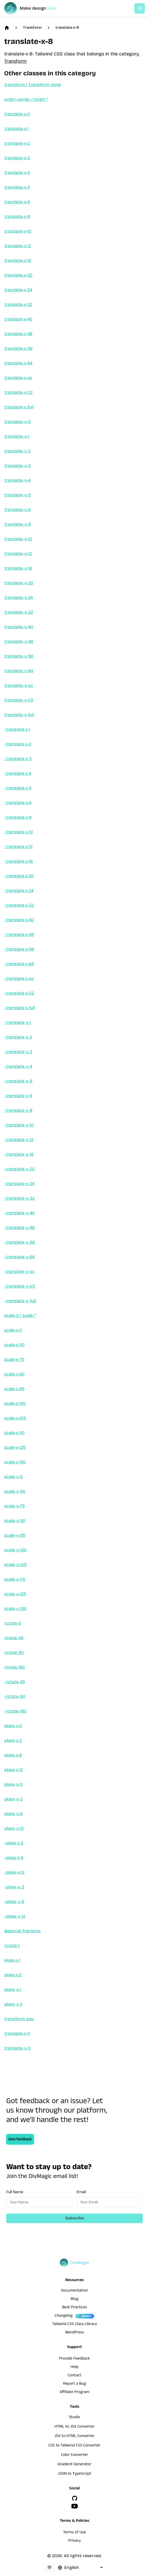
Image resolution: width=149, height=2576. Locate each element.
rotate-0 (12, 1623)
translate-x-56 (18, 348)
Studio (74, 2418)
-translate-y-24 (19, 1183)
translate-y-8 (17, 524)
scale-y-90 (14, 1520)
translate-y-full (19, 714)
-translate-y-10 (19, 1125)
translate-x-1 (16, 128)
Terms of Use (74, 2533)
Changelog (64, 2316)
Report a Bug (74, 2384)
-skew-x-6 (13, 1857)
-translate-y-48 (19, 1227)
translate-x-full (18, 407)
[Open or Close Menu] (139, 8)
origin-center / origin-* (26, 99)
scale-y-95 (14, 1535)
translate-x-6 (17, 201)
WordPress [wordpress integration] (74, 2333)
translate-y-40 (18, 626)
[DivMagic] (35, 8)
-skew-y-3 (14, 1886)
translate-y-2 (17, 450)
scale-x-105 (15, 1418)
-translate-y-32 (19, 1198)
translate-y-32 (18, 612)
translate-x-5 (17, 187)
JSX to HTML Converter (75, 2436)
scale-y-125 (15, 1593)
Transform (32, 27)
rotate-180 (14, 1667)
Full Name (14, 2192)
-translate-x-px (19, 978)
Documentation (74, 2291)
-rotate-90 (14, 1696)
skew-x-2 (13, 1974)
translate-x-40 (18, 319)
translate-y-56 (18, 656)
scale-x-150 (15, 1462)
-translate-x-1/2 (19, 993)
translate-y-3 (17, 465)
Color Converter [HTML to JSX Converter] (74, 2455)
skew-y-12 (14, 1828)
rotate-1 (12, 1945)
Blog (74, 2299)
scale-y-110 (14, 1579)
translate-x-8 (67, 27)
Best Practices (74, 2308)
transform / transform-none (32, 84)
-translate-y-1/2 (19, 1286)
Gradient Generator (75, 2465)
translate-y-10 (18, 538)
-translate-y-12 (18, 1139)
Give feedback (20, 2140)
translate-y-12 (18, 553)
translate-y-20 (18, 582)
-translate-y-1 (17, 1022)
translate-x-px (18, 377)
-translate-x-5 (18, 787)
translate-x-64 (18, 363)
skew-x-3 (13, 1740)
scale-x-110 (14, 1432)
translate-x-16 (17, 260)
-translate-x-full (19, 1007)
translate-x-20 (18, 275)
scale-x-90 (14, 1374)
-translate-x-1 (17, 729)
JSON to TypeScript (74, 2474)
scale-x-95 (14, 1388)
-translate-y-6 (18, 1095)
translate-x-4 (17, 172)
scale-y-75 (14, 1505)
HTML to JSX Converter (75, 2427)
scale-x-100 (15, 1403)
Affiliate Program (74, 2392)
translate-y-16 (18, 568)
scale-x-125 (15, 1447)
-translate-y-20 (19, 1168)
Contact (74, 2376)
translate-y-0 (17, 421)
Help (75, 2367)
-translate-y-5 (18, 1081)
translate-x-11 (17, 2033)
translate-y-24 (18, 597)
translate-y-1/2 (18, 700)
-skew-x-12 (14, 1872)
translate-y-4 (17, 480)
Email (81, 2192)
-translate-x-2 (17, 744)
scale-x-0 (13, 1330)
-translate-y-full (20, 1300)
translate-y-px (18, 685)
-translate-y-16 (19, 1154)
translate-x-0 (17, 113)
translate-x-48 (18, 333)
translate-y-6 (17, 509)
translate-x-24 (18, 289)
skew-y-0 (13, 1784)
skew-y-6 (13, 1813)
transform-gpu (19, 2018)
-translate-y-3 (18, 1051)
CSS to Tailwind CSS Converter (74, 2446)
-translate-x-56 (19, 949)
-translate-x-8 (18, 817)
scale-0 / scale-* (20, 1315)
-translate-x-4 (17, 773)
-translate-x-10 (18, 831)
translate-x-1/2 (18, 392)
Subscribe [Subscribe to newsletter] (74, 2218)
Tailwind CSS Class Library (74, 2324)
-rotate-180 (15, 1711)
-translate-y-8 (18, 1110)
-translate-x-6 (18, 802)
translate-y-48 (18, 641)
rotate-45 (13, 1637)
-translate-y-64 (19, 1256)
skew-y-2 (13, 2004)
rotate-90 (14, 1652)
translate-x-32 (18, 304)
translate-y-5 (17, 494)
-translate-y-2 (18, 1037)
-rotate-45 (14, 1681)
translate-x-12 (17, 245)
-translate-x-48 (19, 934)
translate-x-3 (17, 157)
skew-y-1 (12, 1989)
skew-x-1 (12, 1960)
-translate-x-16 (18, 861)
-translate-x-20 (19, 875)
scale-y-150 (15, 1608)
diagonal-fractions (22, 1930)
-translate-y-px (19, 1271)
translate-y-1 (16, 436)
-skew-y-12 (14, 1916)
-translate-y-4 (18, 1066)
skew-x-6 (13, 1755)
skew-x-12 (13, 1769)
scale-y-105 (15, 1564)
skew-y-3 (13, 1799)
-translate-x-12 (18, 846)
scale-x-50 (14, 1344)
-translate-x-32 (19, 905)
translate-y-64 (18, 670)
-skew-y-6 (14, 1901)
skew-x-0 (13, 1725)
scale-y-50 (14, 1491)
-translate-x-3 (18, 758)
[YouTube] (74, 2506)
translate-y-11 (17, 2048)
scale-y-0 (13, 1476)
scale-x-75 (14, 1359)
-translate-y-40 (19, 1212)
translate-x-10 (17, 231)
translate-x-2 (17, 143)
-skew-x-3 (13, 1842)
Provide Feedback (74, 2359)
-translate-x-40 (19, 919)
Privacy (74, 2541)
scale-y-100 (15, 1549)
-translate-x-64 (19, 963)
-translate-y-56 (19, 1242)
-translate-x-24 (19, 890)
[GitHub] (74, 2498)
